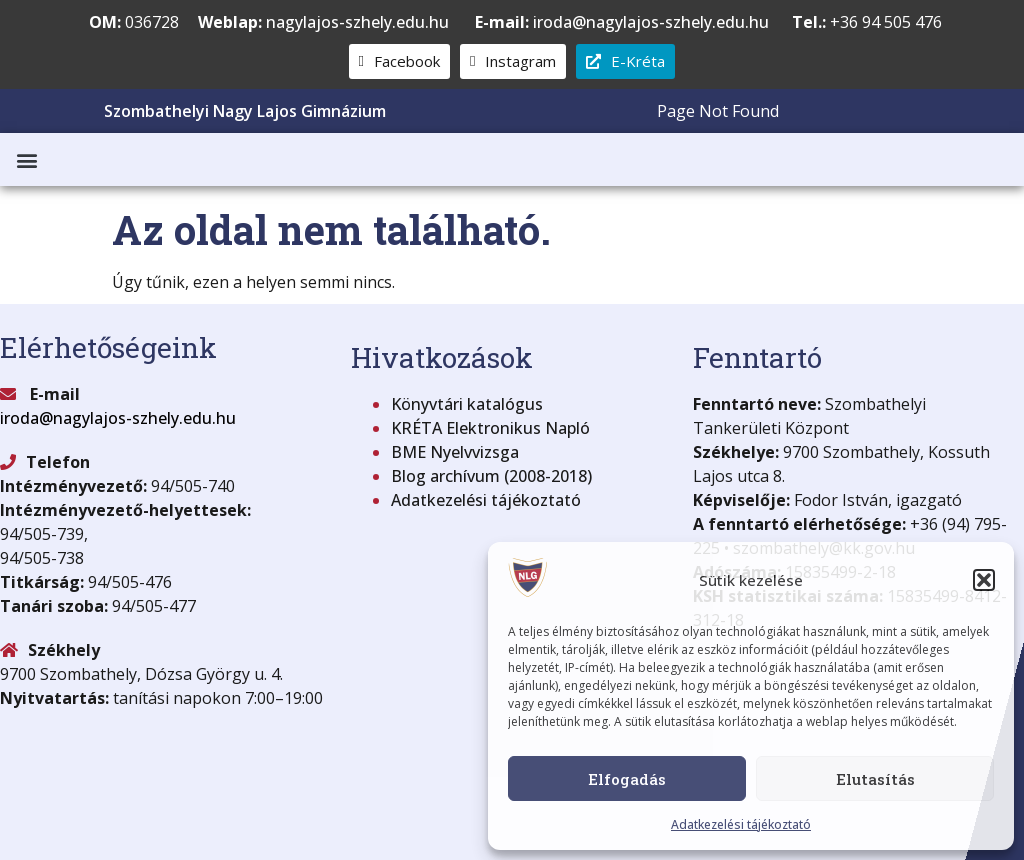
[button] (984, 580)
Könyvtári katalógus (467, 404)
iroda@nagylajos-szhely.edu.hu (622, 22)
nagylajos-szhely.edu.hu (357, 22)
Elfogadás (627, 779)
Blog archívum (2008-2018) (491, 476)
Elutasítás (875, 779)
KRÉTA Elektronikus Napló (490, 428)
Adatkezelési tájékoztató (741, 824)
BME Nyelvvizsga (455, 452)
